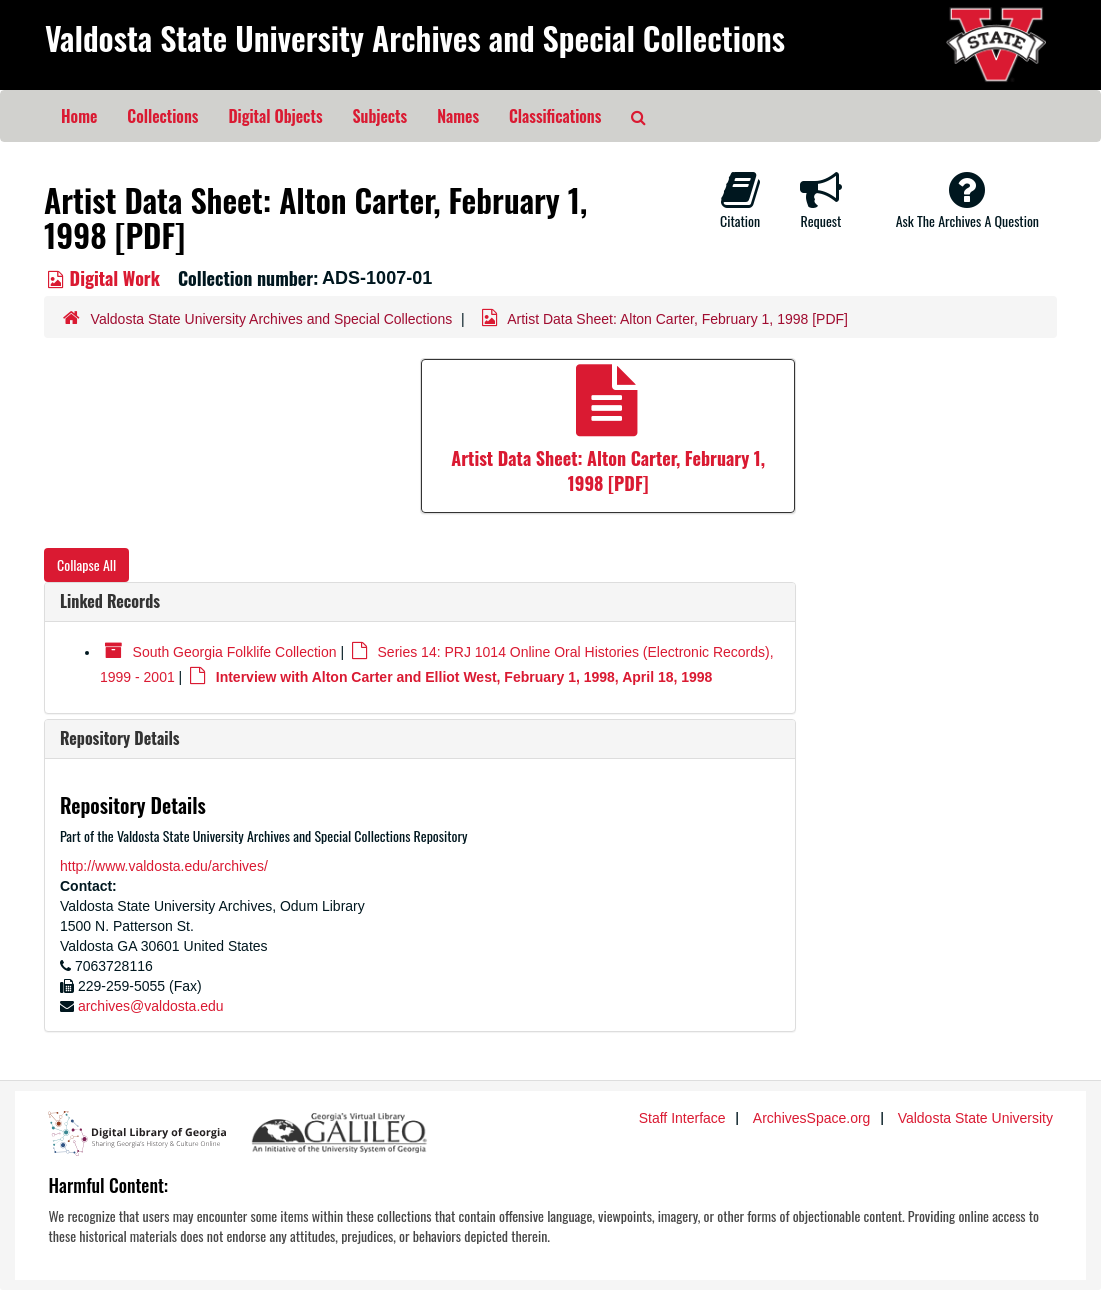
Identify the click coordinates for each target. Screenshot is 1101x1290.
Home (79, 116)
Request (821, 200)
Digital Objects (275, 116)
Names (458, 116)
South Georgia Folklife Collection (235, 652)
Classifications (555, 116)
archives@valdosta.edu (151, 1006)
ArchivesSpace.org (812, 1118)
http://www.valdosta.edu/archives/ (164, 866)
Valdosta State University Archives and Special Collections (415, 37)
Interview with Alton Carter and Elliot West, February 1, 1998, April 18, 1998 (464, 677)
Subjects (380, 116)
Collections (162, 116)
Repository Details (120, 738)
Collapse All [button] (86, 564)
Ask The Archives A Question (967, 200)
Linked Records (110, 601)
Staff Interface (682, 1118)
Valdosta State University (975, 1118)
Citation (740, 200)
